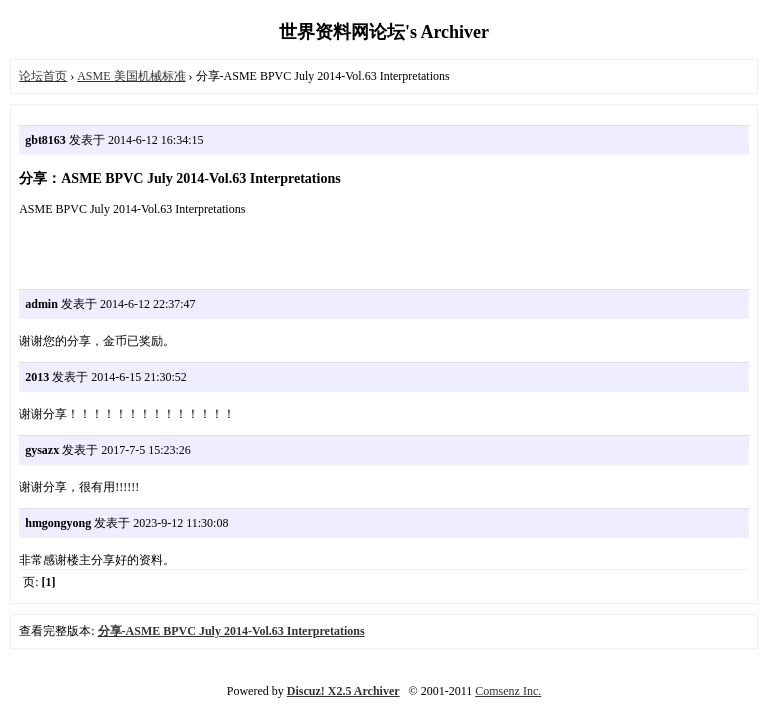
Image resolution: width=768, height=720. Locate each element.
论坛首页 (43, 76)
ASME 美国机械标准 (131, 76)
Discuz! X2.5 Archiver (343, 691)
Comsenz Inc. (508, 691)
